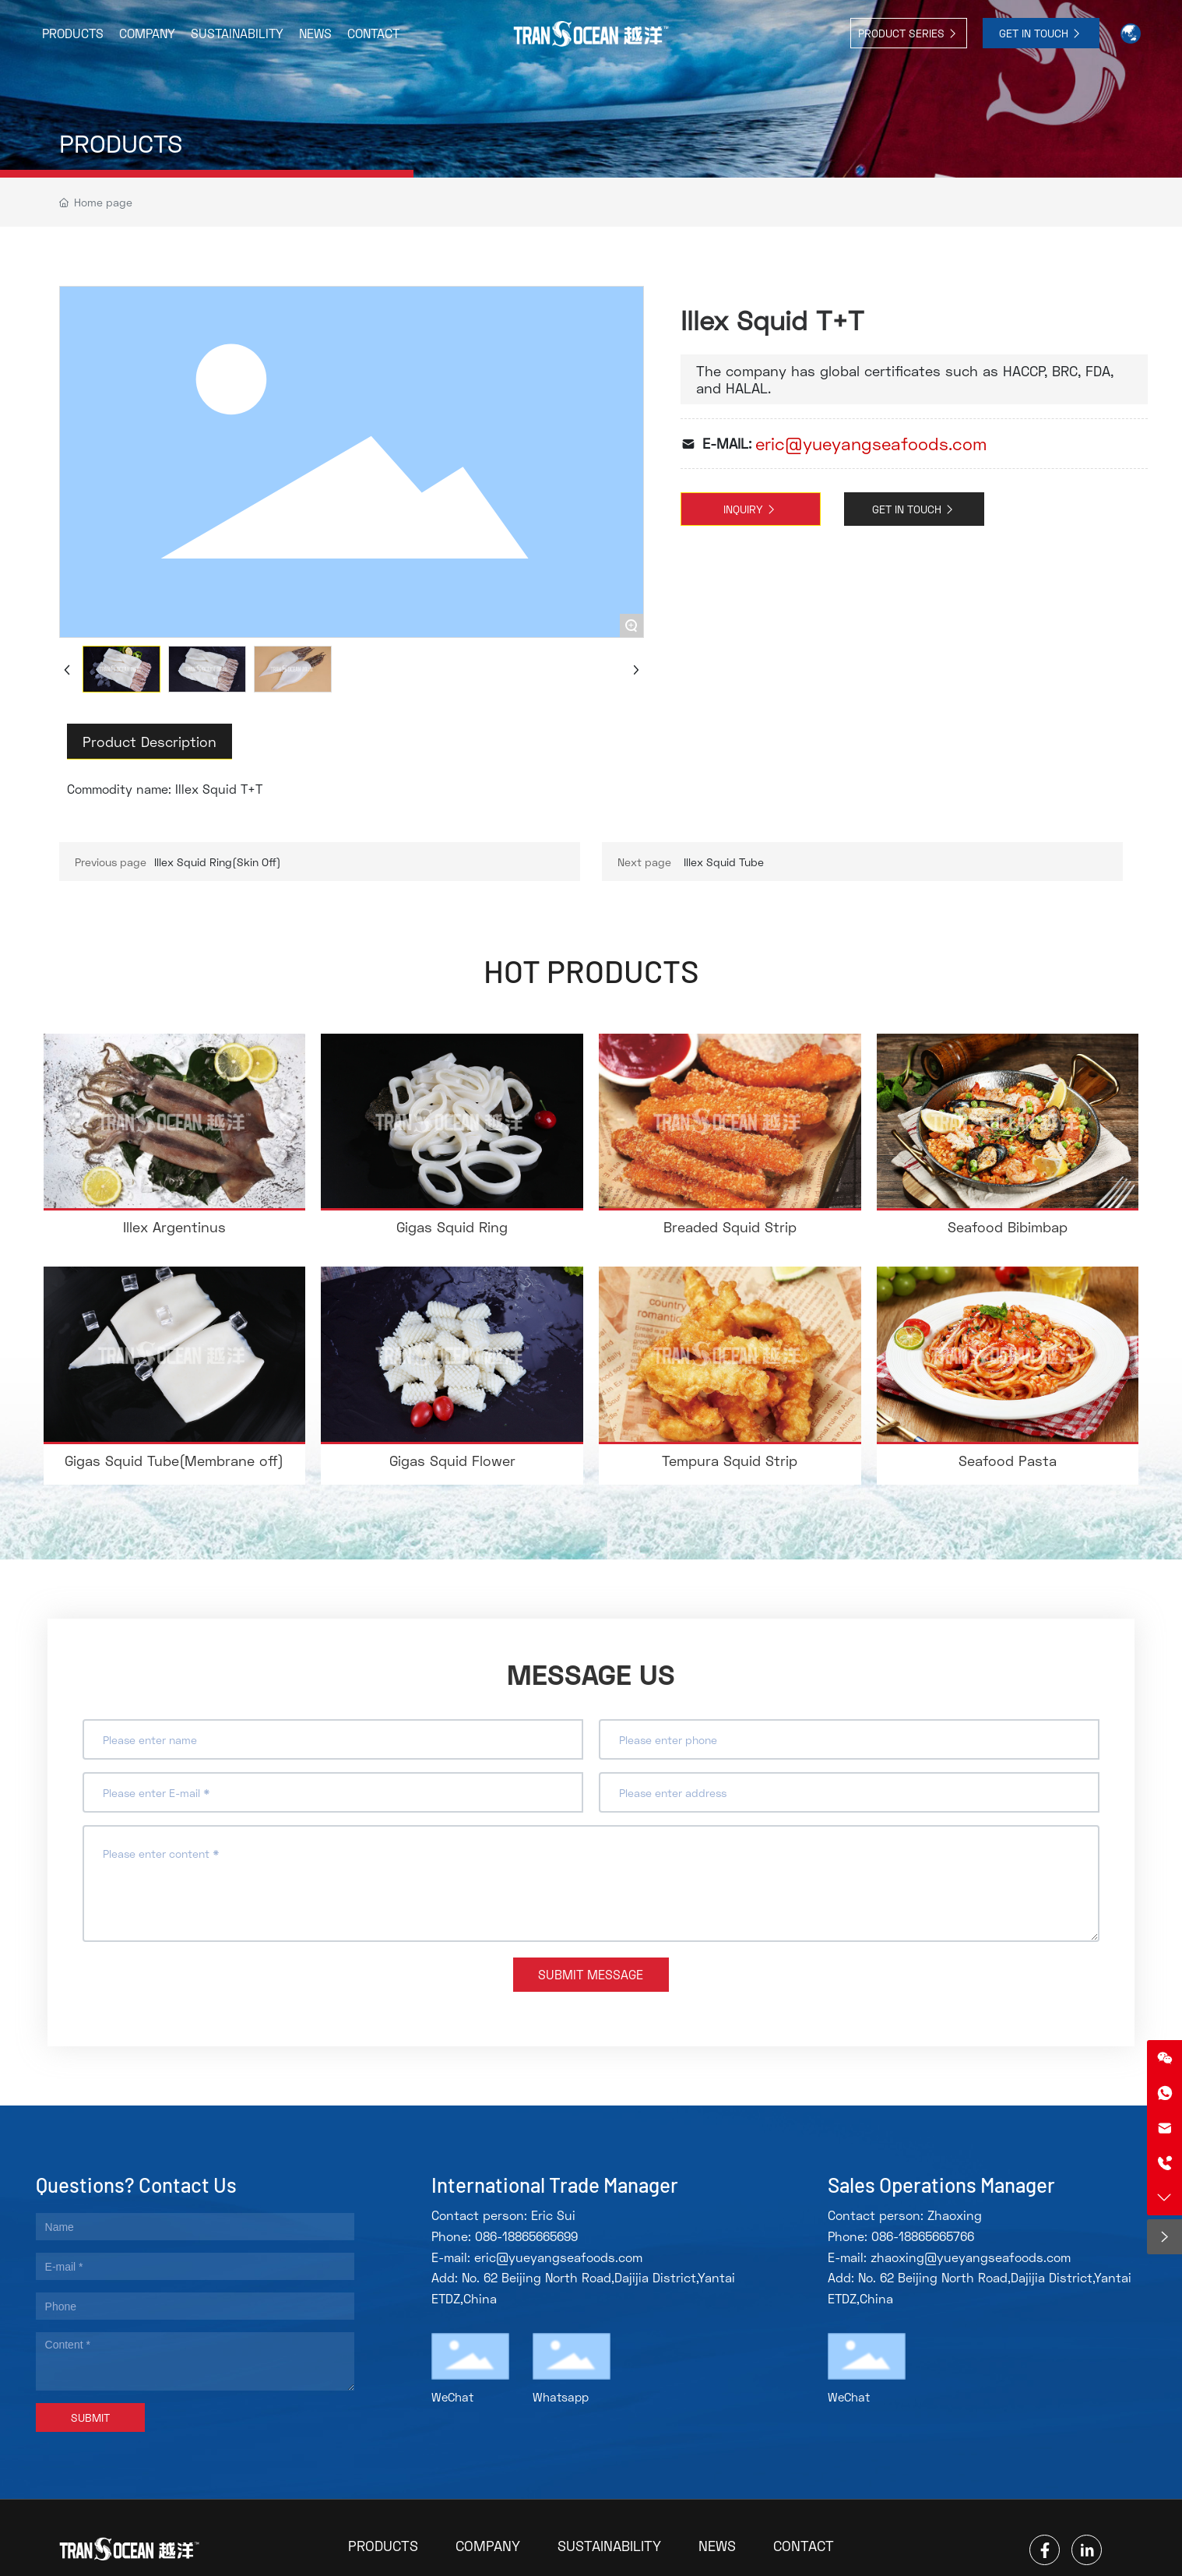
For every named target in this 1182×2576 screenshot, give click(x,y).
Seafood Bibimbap (1008, 1226)
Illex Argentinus (174, 1226)
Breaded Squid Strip (730, 1226)
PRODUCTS (120, 143)
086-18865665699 (526, 2236)
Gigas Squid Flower (452, 1460)
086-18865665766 (922, 2236)
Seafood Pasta (1008, 1460)
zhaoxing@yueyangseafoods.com (971, 2257)
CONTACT (803, 2545)
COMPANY (488, 2545)
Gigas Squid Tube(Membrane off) (174, 1460)
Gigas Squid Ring (452, 1226)
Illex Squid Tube (724, 862)
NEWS (717, 2545)
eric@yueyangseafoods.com (871, 443)
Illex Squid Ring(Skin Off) (217, 862)
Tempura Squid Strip (729, 1460)
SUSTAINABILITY (609, 2545)
